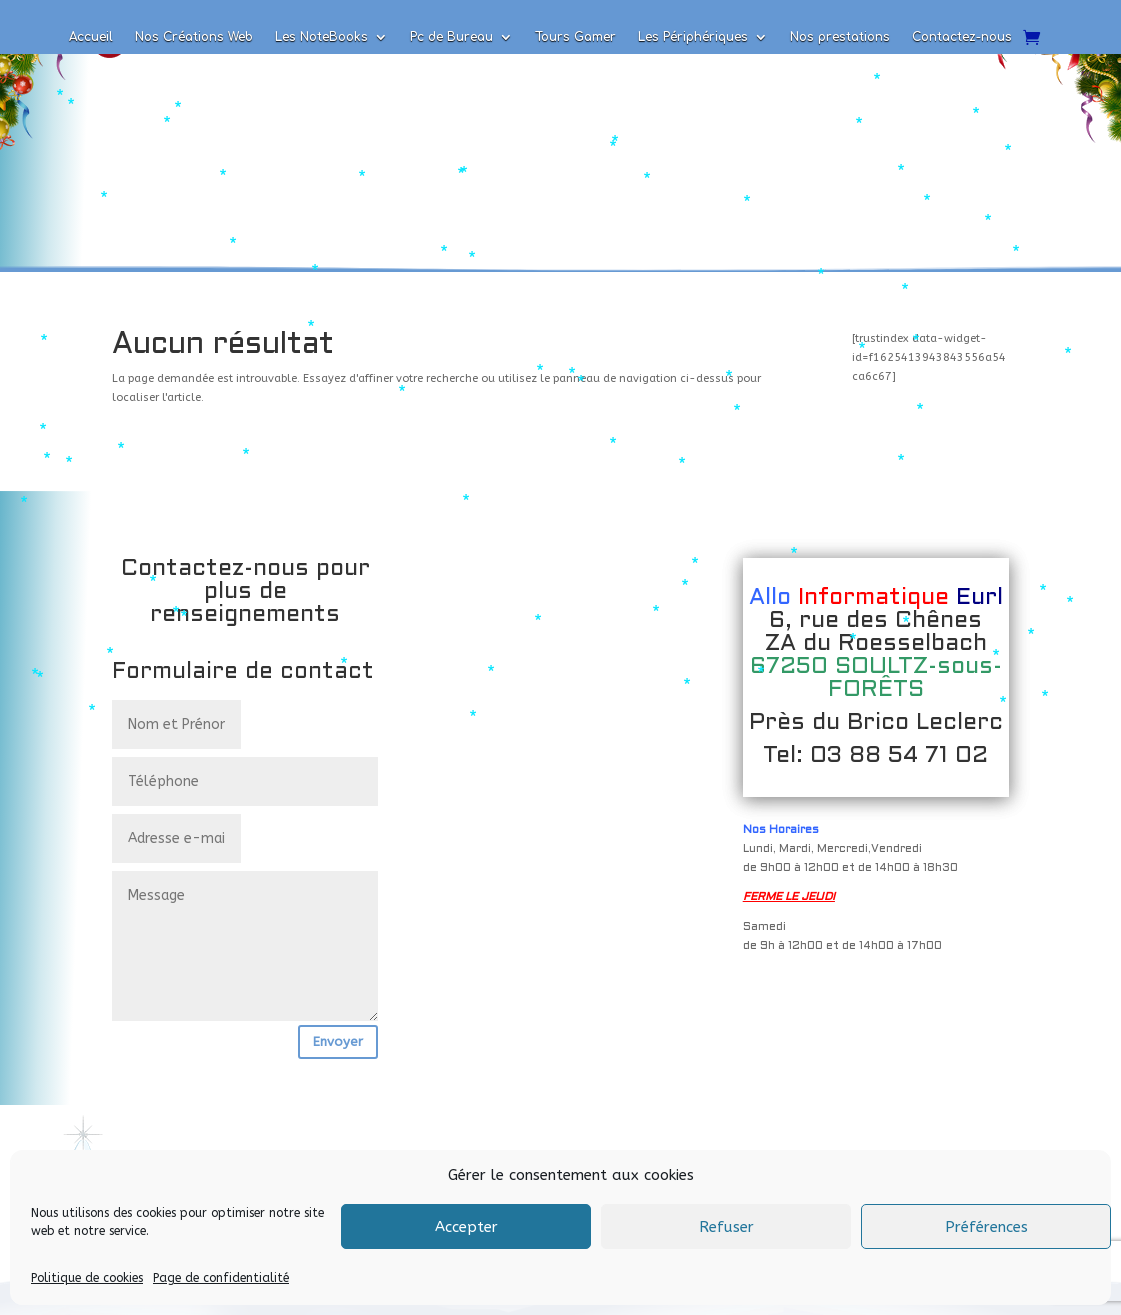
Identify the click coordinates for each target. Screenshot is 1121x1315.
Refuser (726, 1227)
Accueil (91, 37)
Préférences (986, 1227)
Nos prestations (840, 37)
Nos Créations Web (194, 37)
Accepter (466, 1227)
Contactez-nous (962, 37)
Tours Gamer (575, 37)
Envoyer (338, 1041)
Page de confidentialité (221, 1278)
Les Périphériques (693, 37)
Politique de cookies (87, 1278)
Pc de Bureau (451, 37)
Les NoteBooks (321, 37)
